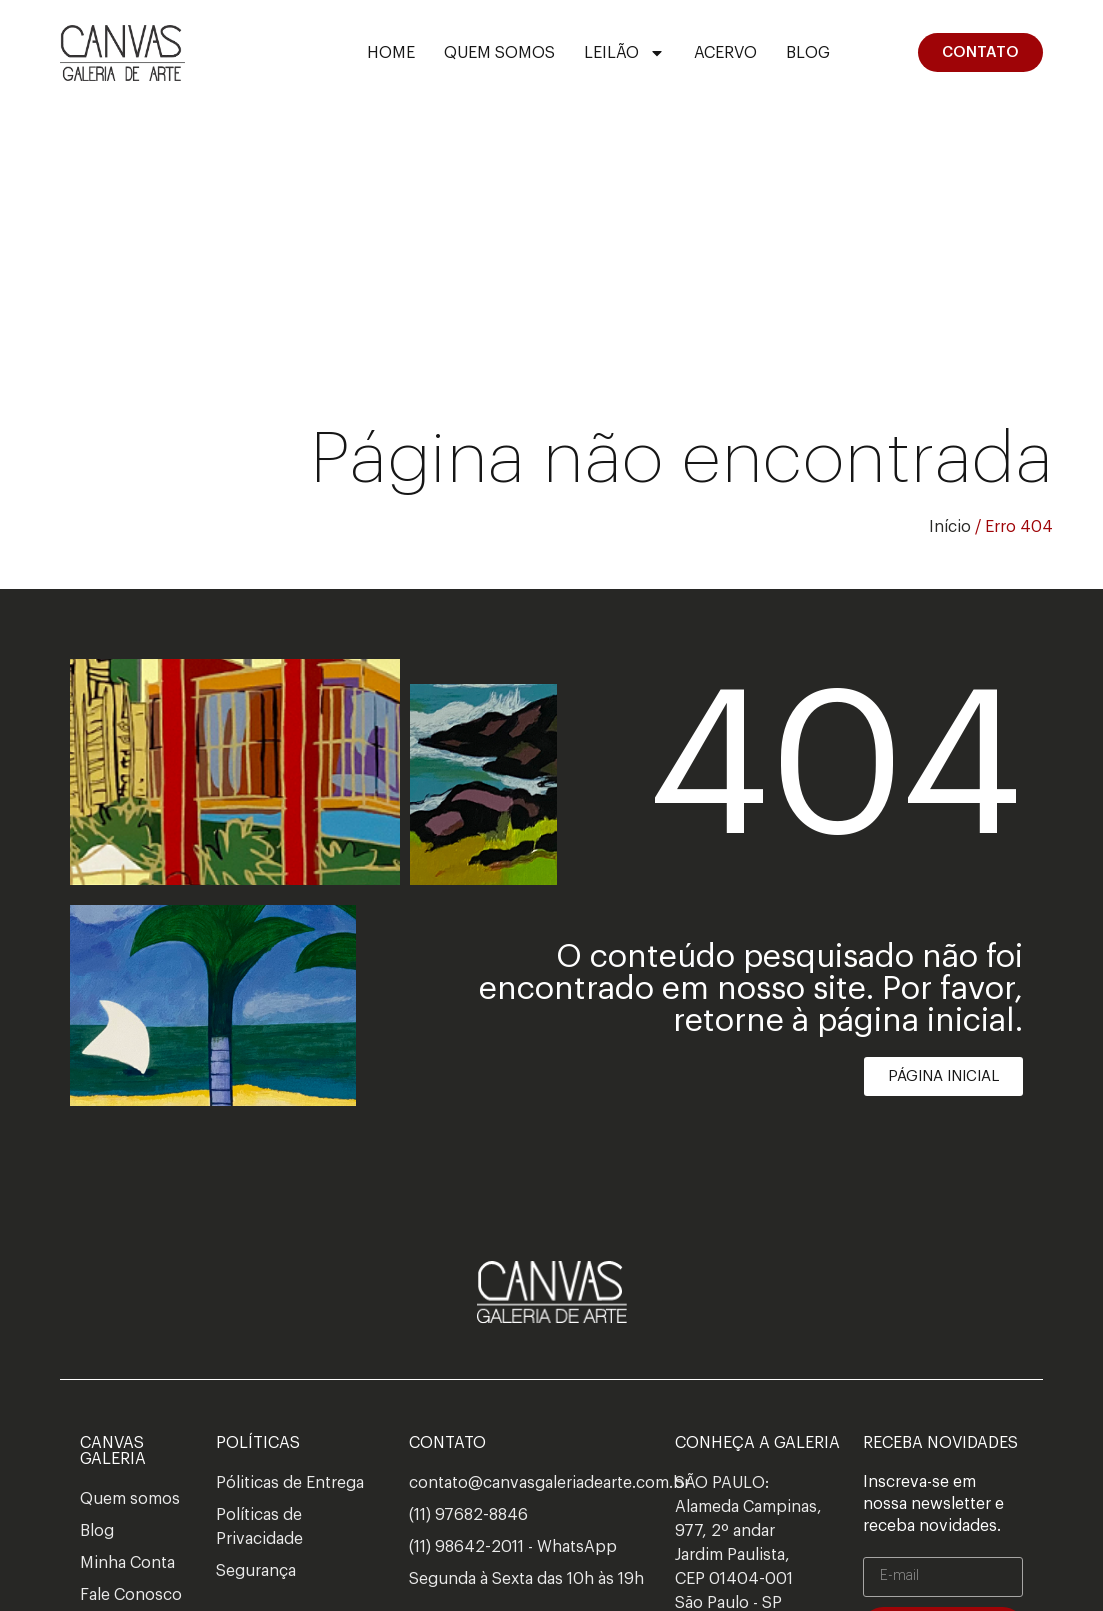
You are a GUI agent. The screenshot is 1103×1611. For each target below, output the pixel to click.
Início (950, 527)
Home (391, 53)
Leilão (624, 53)
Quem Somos (499, 53)
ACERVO (725, 53)
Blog (808, 53)
